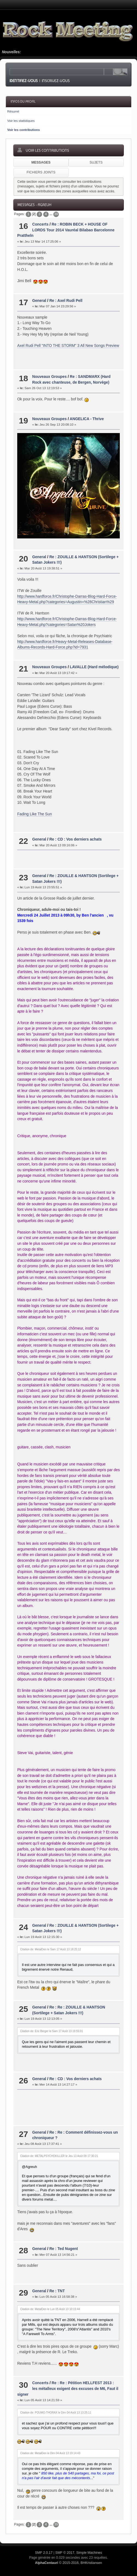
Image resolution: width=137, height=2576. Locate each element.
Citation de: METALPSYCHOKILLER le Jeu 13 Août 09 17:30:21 (59, 2156)
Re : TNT (57, 2291)
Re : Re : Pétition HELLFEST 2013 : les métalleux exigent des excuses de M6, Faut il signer (67, 2388)
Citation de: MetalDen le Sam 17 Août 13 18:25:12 (50, 1949)
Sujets (95, 162)
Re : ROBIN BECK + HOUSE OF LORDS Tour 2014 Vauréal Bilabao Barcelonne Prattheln (66, 230)
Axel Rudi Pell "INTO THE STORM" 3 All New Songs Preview (68, 346)
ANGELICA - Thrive (87, 419)
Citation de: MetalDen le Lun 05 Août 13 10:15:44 (50, 2309)
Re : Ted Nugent (63, 2249)
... (51, 214)
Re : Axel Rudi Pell (65, 301)
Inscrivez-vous (56, 80)
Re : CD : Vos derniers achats (75, 839)
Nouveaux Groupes (49, 377)
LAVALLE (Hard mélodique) (94, 667)
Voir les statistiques (20, 120)
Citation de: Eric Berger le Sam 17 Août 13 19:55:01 (51, 2031)
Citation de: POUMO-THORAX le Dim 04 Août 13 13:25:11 (55, 2412)
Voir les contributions (23, 129)
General (39, 301)
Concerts (40, 224)
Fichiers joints (41, 172)
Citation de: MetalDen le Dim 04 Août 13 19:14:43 (50, 2453)
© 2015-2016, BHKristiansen (68, 2563)
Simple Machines (89, 2553)
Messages (41, 162)
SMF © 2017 (64, 2553)
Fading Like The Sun (34, 814)
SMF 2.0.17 (44, 2553)
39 (56, 214)
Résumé (13, 111)
